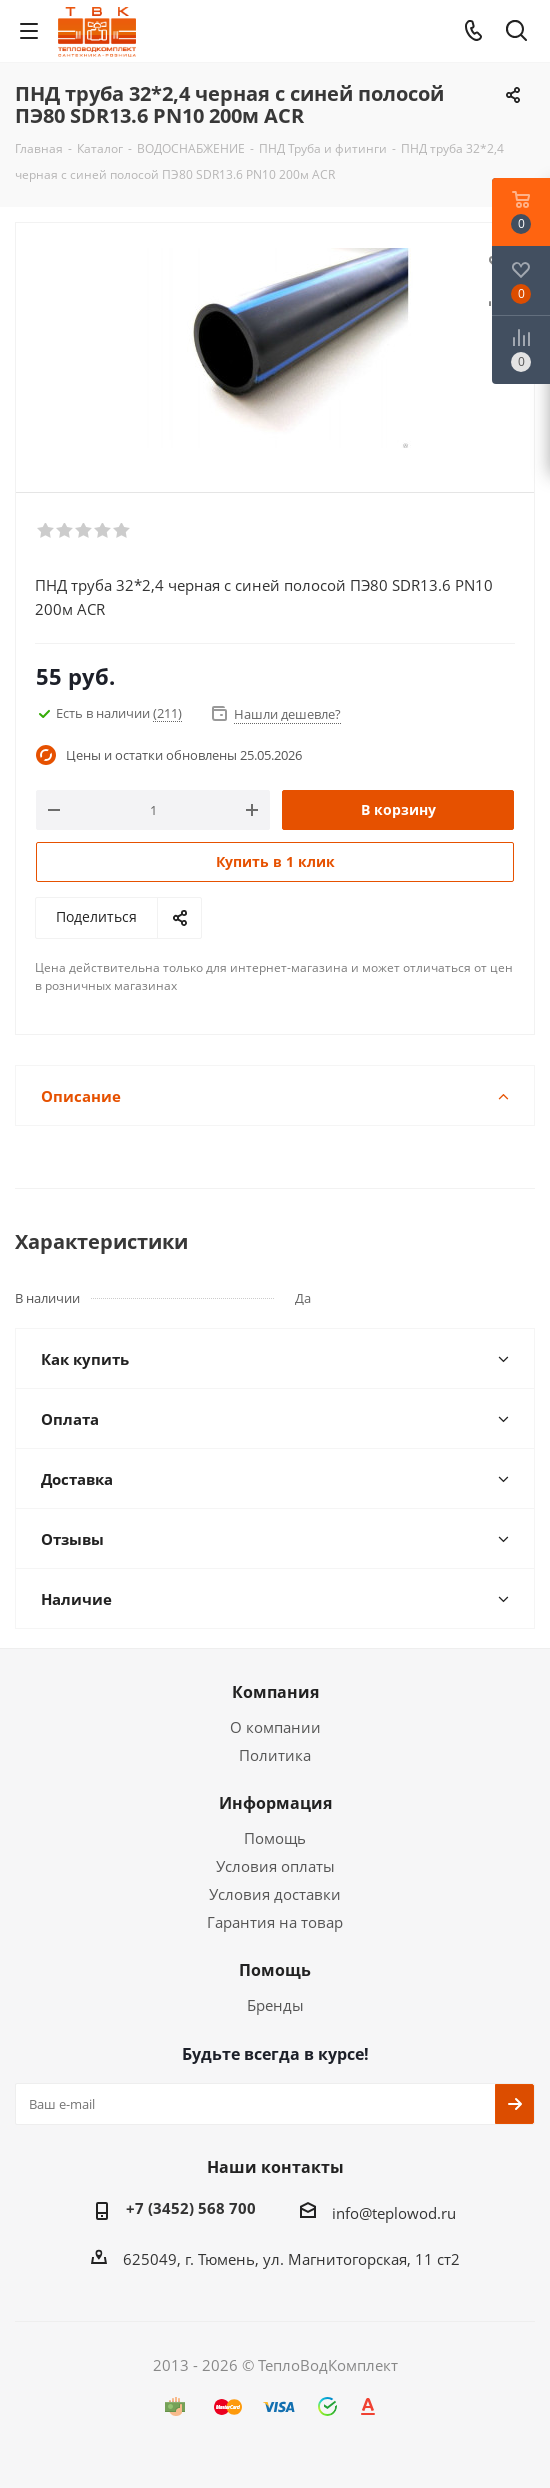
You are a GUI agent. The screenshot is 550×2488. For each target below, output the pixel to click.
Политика (275, 1755)
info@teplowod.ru (394, 2213)
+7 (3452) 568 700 (191, 2208)
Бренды (275, 2005)
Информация (275, 1803)
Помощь (275, 1838)
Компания (275, 1692)
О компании (275, 1727)
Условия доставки (275, 1894)
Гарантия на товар (275, 1922)
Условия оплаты (275, 1866)
